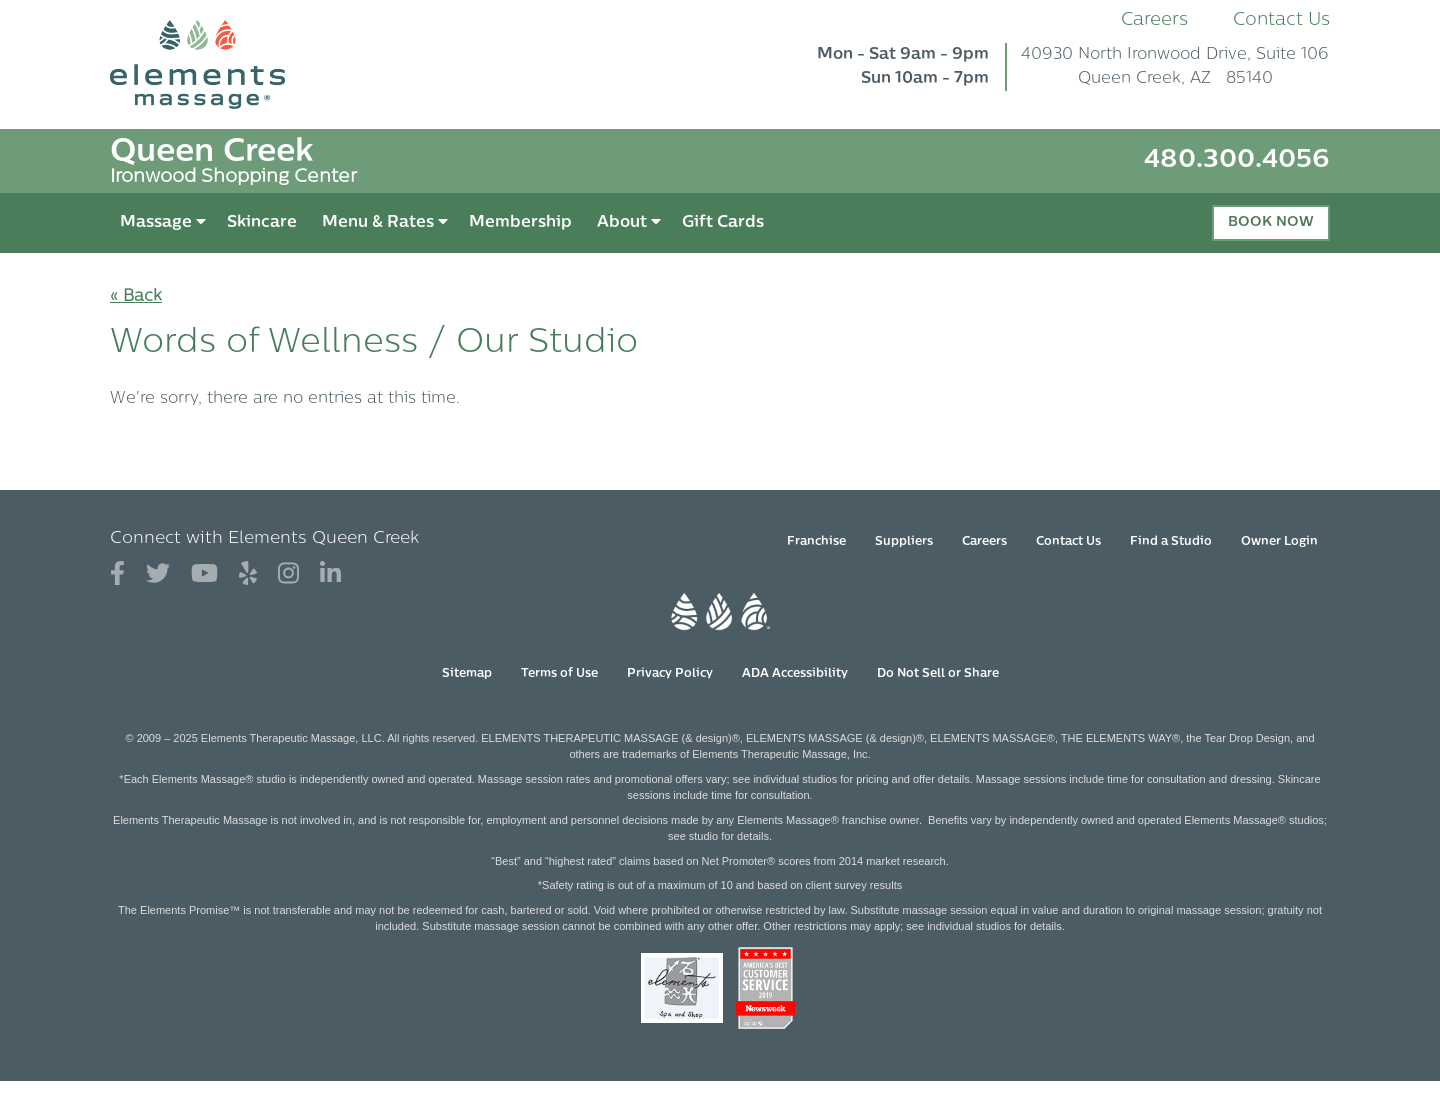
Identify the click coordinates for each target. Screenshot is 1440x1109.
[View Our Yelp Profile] (248, 574)
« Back (136, 297)
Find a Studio (1171, 542)
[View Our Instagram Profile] (288, 574)
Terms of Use (559, 674)
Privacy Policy (670, 674)
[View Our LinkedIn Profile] (330, 574)
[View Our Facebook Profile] (117, 574)
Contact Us (1281, 20)
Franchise (816, 542)
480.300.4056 (1237, 160)
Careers (1154, 20)
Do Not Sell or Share (938, 674)
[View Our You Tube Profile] (204, 574)
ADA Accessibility (795, 674)
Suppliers (904, 542)
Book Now (1271, 222)
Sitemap (467, 674)
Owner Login (1279, 542)
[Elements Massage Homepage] (212, 64)
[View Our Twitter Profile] (158, 574)
